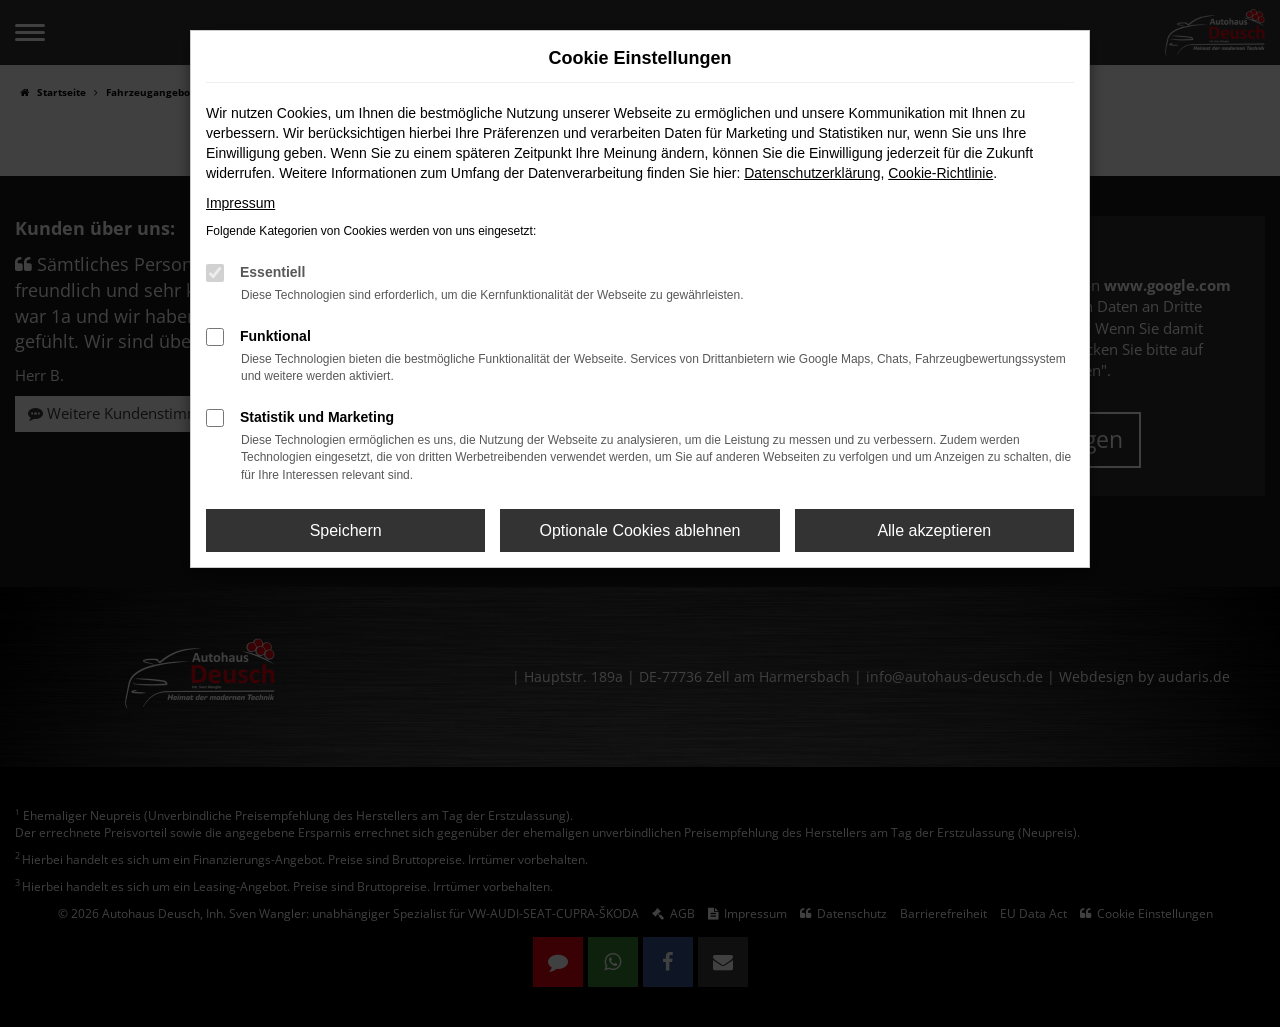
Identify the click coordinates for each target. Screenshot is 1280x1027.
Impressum (240, 203)
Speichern (346, 530)
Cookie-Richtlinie (940, 173)
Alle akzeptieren (934, 530)
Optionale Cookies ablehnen (639, 530)
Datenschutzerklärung (812, 173)
